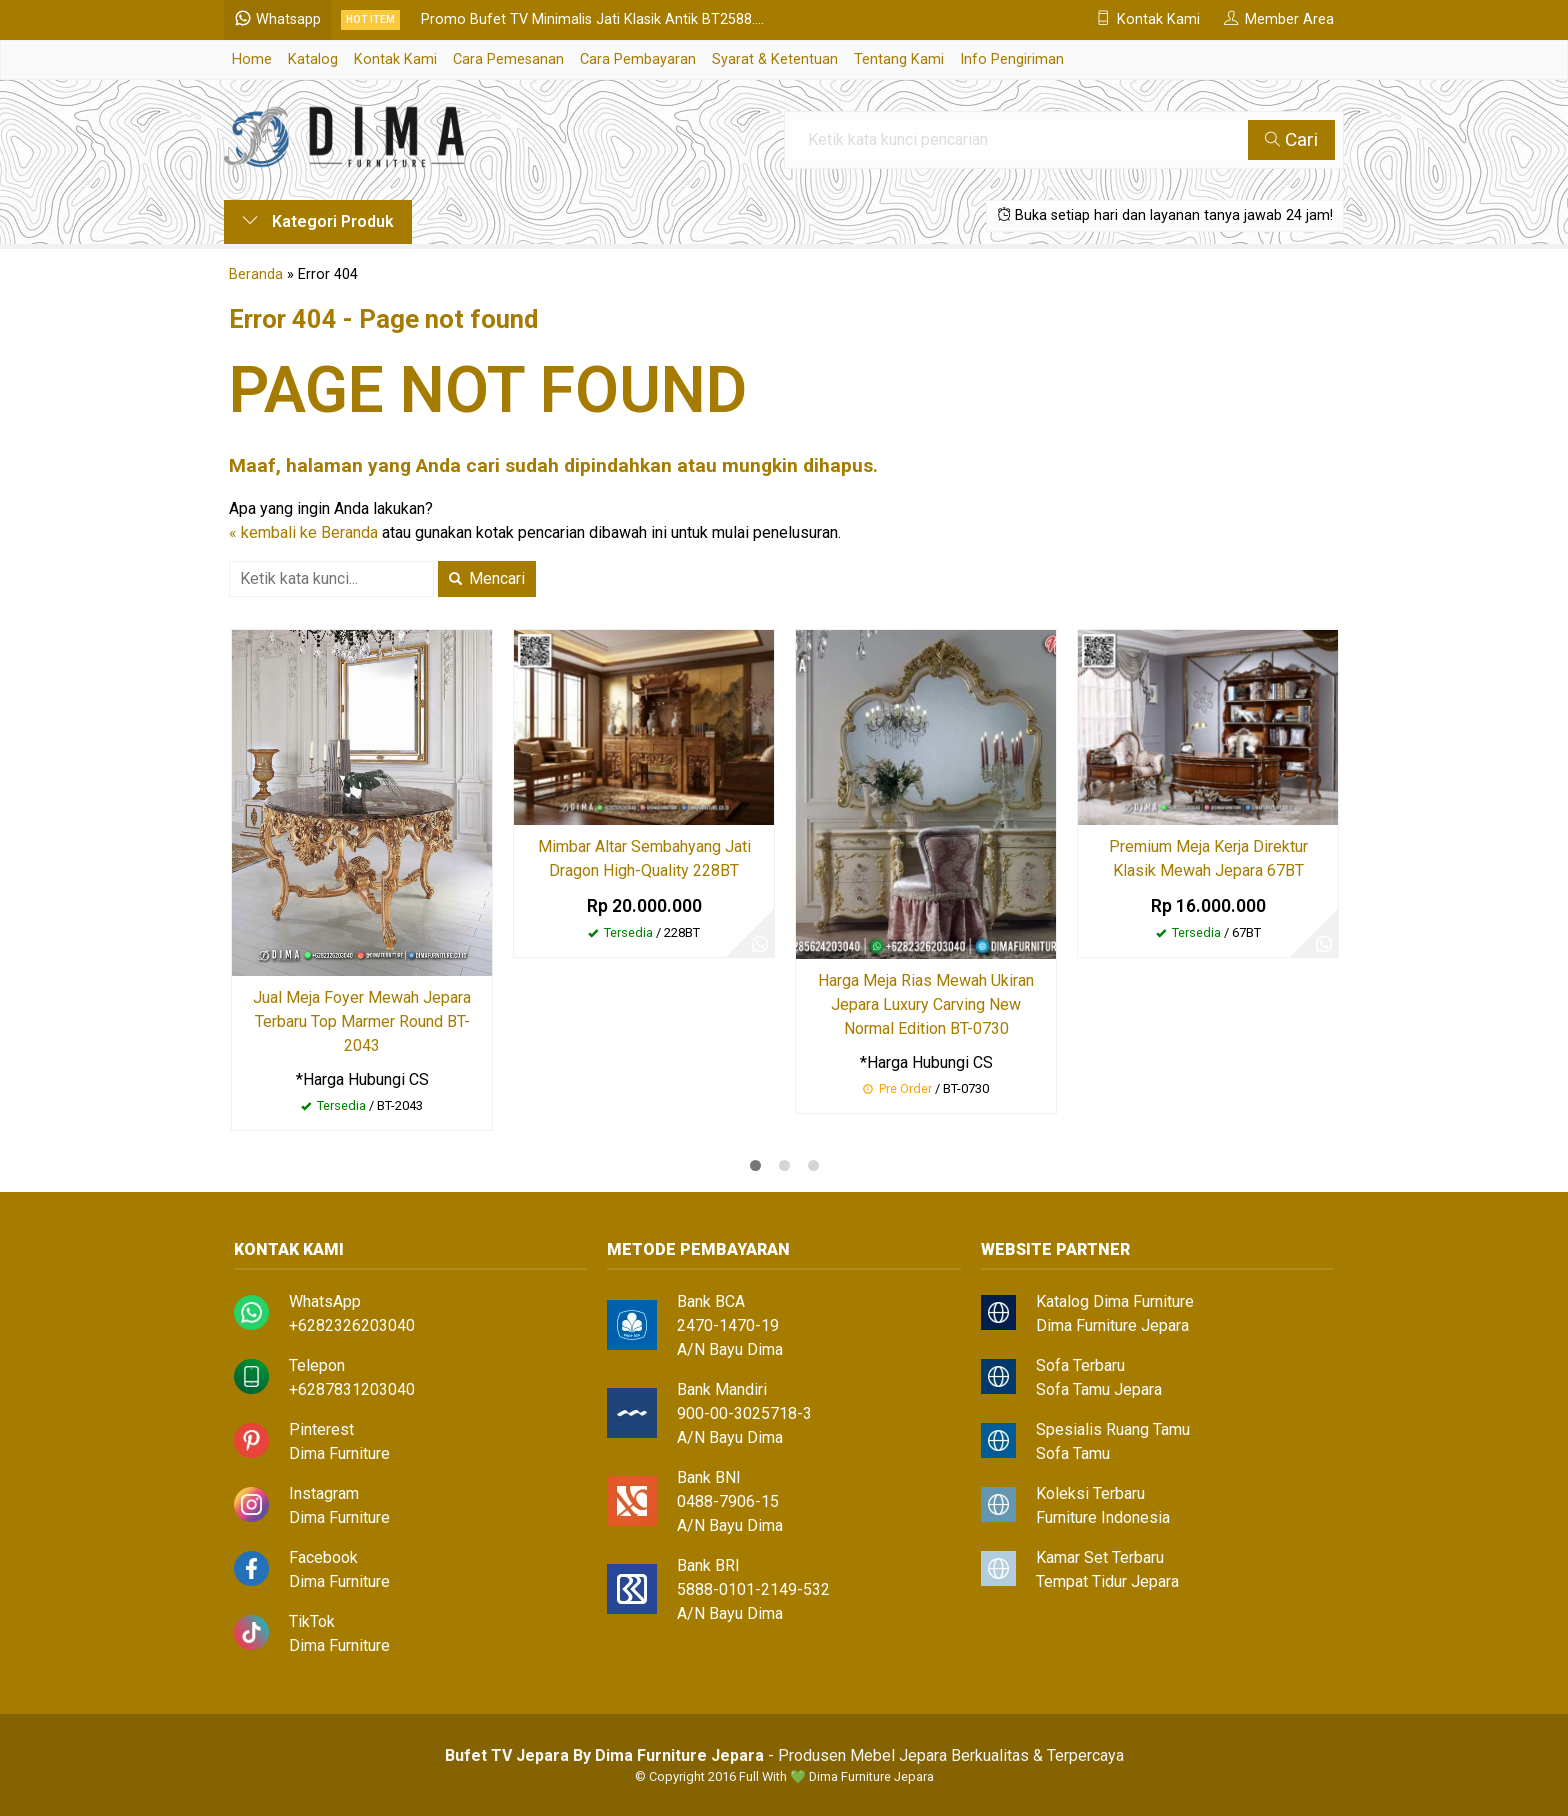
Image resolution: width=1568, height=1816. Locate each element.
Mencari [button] (487, 578)
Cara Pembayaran (638, 59)
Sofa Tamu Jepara (1099, 1389)
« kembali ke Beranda (303, 532)
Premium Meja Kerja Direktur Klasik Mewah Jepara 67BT (1208, 858)
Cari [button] (1291, 139)
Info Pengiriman (1012, 59)
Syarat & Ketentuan (775, 59)
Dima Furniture (339, 1453)
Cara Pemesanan (508, 59)
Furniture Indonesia (1103, 1517)
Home (252, 59)
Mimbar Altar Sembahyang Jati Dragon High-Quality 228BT (644, 858)
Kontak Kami (395, 59)
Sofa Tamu (1073, 1453)
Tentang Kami (899, 59)
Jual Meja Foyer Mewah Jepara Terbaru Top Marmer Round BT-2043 (362, 1021)
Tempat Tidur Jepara (1107, 1581)
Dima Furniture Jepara (1112, 1325)
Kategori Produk (318, 221)
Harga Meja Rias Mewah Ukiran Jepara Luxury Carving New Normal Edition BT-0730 (926, 1004)
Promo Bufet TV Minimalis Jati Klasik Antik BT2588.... (592, 19)
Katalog (313, 59)
